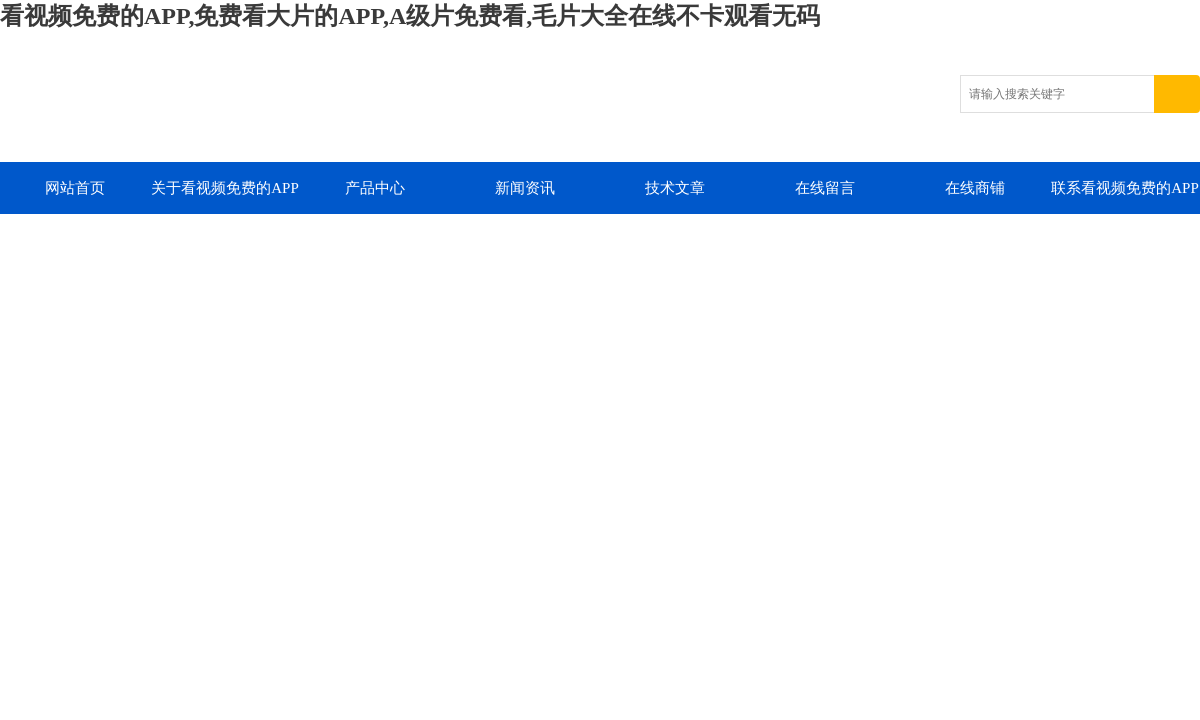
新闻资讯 (525, 188)
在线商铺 (975, 188)
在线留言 (825, 188)
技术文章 (675, 188)
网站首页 (75, 188)
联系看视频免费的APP (1125, 188)
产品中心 (375, 188)
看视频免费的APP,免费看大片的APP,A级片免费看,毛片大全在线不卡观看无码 (410, 16)
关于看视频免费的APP (225, 188)
